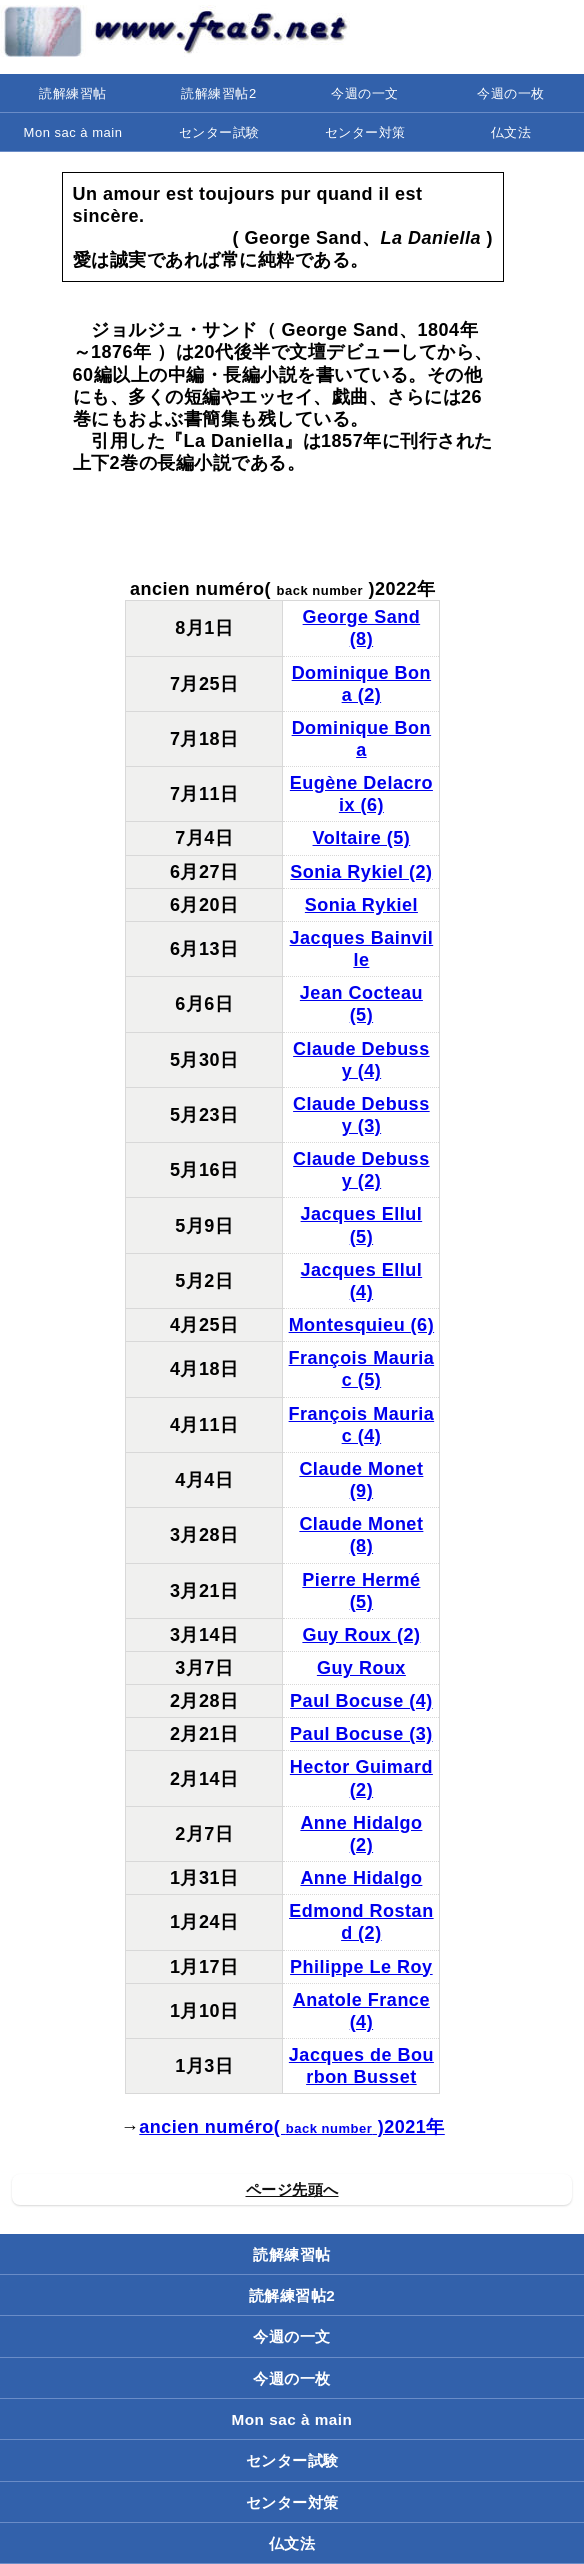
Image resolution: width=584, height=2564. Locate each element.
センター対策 (365, 132)
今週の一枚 (511, 93)
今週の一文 (365, 93)
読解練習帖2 (218, 93)
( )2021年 (359, 2127)
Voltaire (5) (362, 838)
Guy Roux (361, 1668)
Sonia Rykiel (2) (361, 872)
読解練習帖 (73, 93)
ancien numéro (206, 2127)
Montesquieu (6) (362, 1325)
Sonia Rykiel (361, 905)
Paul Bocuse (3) (361, 1734)
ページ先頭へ (292, 2189)
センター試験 (219, 132)
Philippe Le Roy (361, 1967)
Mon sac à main (73, 132)
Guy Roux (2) (361, 1635)
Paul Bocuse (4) (361, 1701)
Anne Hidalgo (361, 1878)
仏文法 (511, 132)
